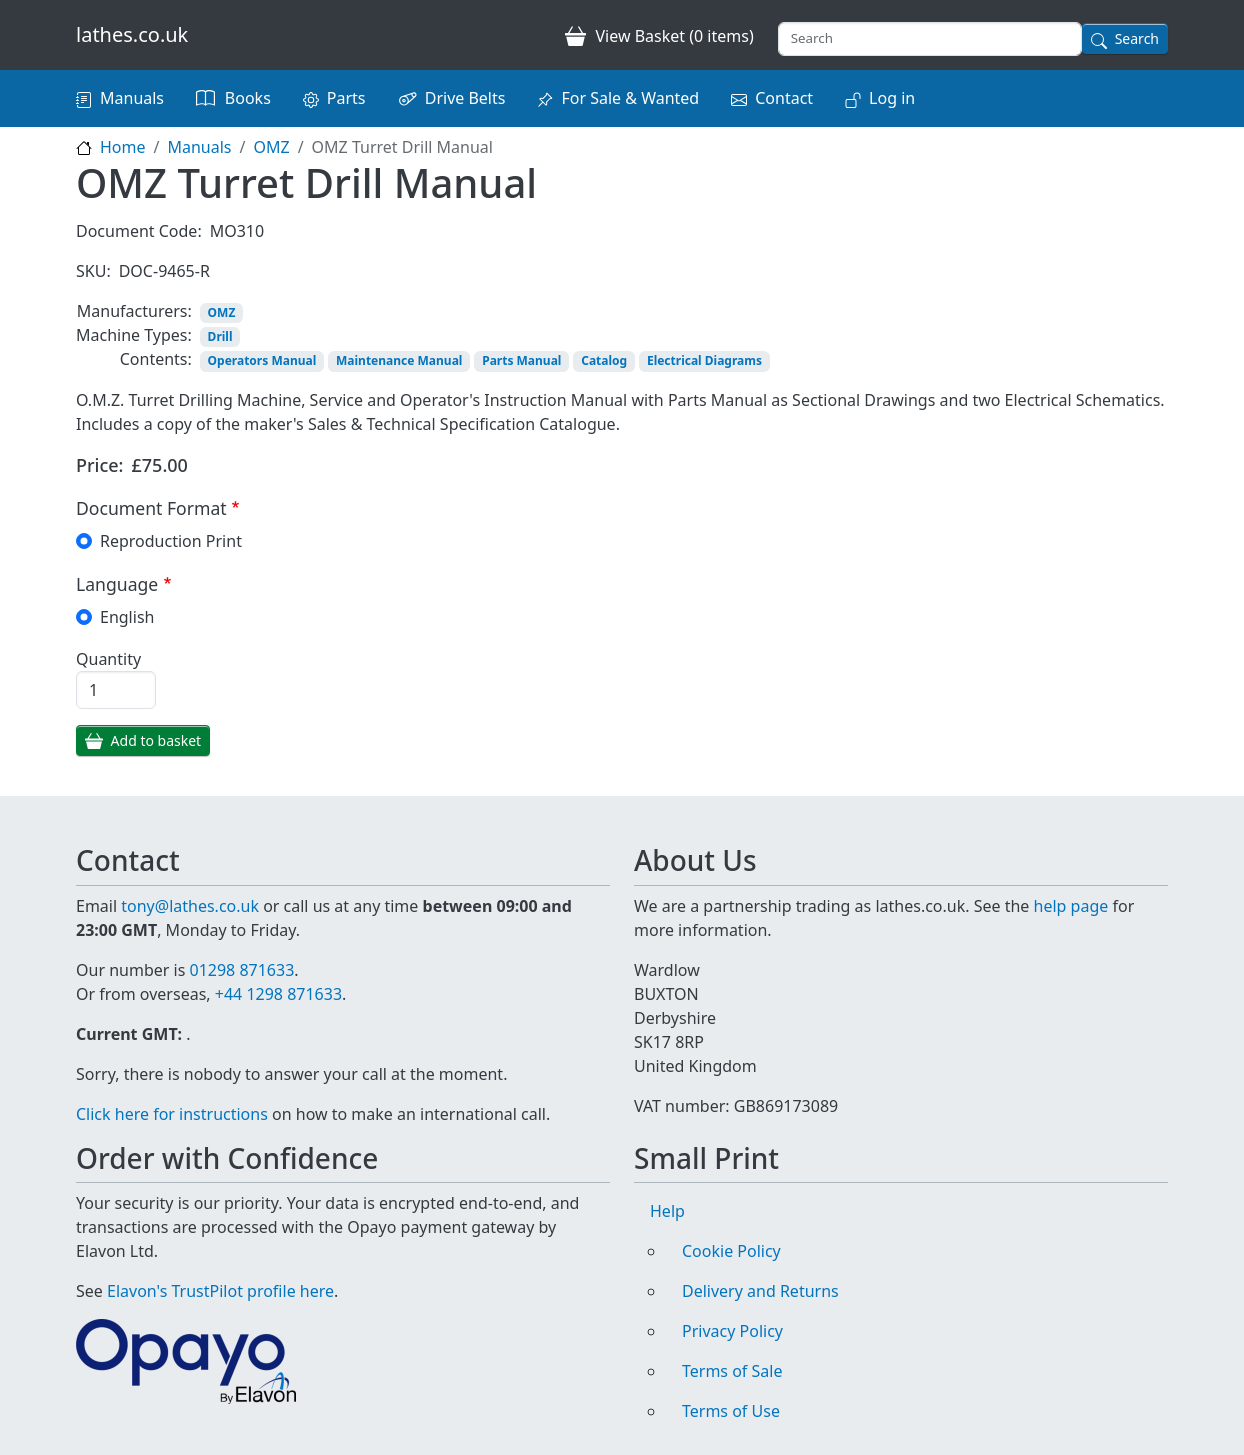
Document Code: (139, 231)
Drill (220, 336)
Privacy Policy (732, 1331)
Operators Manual (262, 360)
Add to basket (156, 740)
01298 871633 (241, 970)
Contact (784, 98)
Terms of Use (731, 1411)
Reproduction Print (171, 541)
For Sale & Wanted (630, 98)
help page (1071, 906)
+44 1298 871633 (278, 994)
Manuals (132, 98)
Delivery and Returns (760, 1291)
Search (1137, 38)
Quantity (108, 659)
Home (123, 147)
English (127, 617)
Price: (100, 465)
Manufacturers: (134, 311)
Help (667, 1211)
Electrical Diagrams (704, 360)
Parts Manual (521, 360)
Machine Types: (134, 335)
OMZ (271, 147)
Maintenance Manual (399, 360)
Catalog (604, 360)
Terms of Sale (732, 1371)
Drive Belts (465, 98)
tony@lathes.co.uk (190, 906)
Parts (346, 98)
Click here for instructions (172, 1114)
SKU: (93, 271)
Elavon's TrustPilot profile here (220, 1291)
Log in (892, 98)
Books (248, 98)
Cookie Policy (731, 1251)
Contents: (156, 359)
